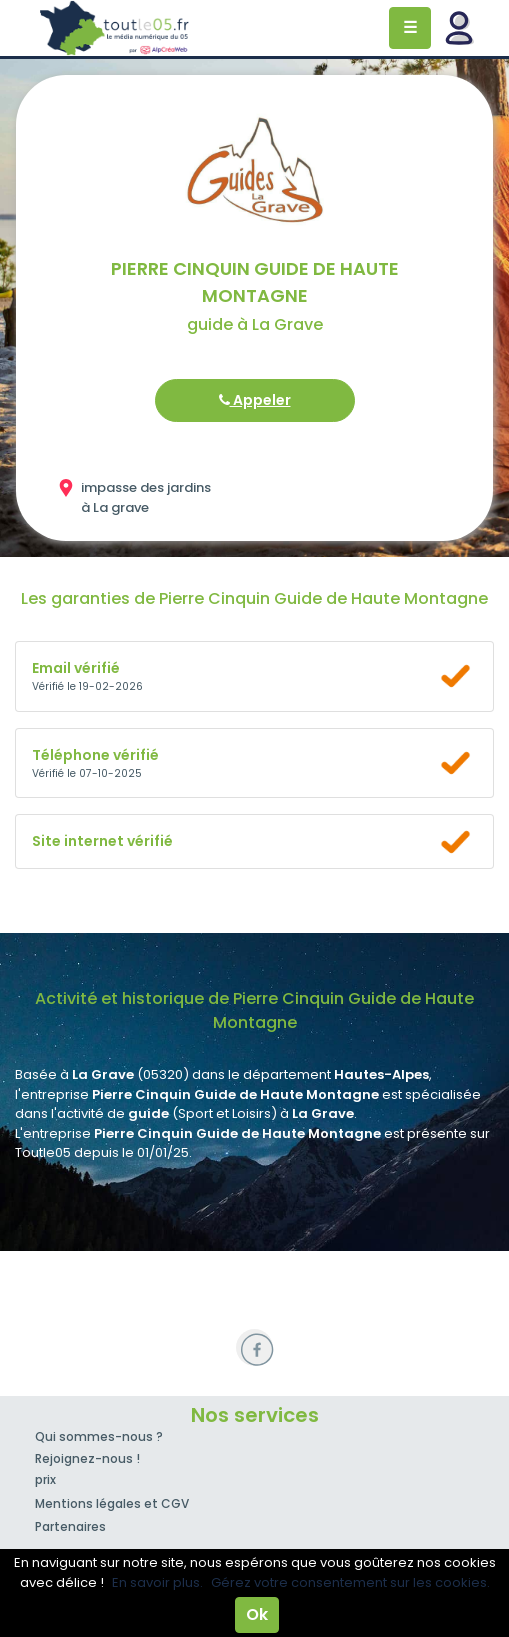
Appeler (255, 400)
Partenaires (70, 1526)
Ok (257, 1614)
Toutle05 (115, 28)
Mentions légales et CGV (112, 1503)
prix (45, 1479)
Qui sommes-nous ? (99, 1436)
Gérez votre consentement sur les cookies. (350, 1582)
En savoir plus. (157, 1582)
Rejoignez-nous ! (87, 1458)
